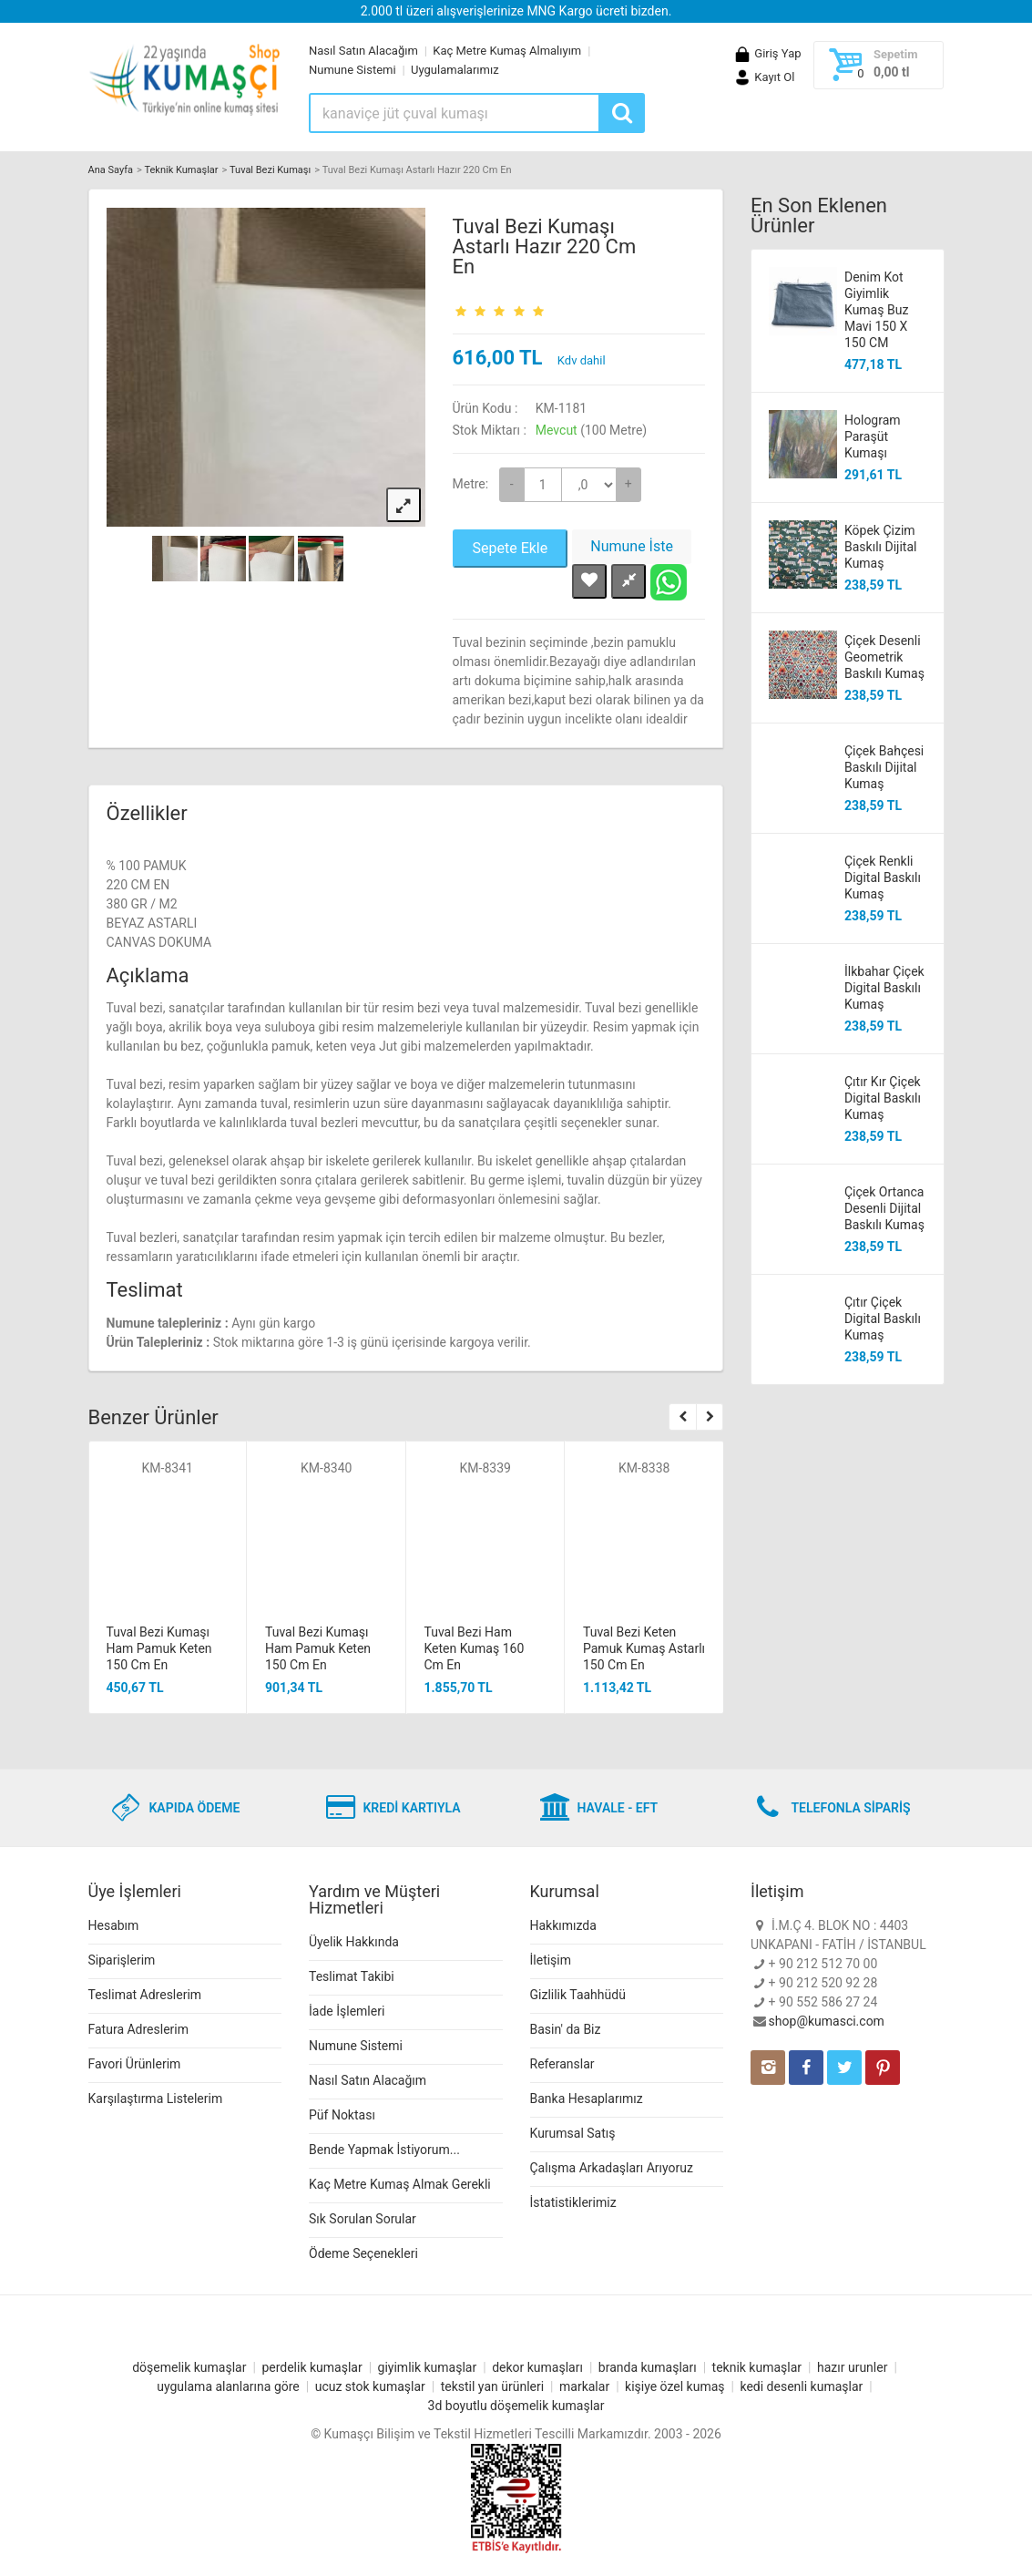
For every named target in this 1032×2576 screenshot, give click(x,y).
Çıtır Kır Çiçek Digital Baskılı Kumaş (882, 1098)
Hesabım (113, 1925)
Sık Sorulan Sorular (362, 2219)
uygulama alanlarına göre (228, 2386)
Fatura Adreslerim (138, 2029)
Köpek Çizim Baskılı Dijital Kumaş (880, 546)
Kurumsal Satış (573, 2133)
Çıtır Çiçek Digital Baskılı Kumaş (882, 1318)
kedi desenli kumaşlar (801, 2386)
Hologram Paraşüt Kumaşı (872, 436)
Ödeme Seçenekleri (363, 2253)
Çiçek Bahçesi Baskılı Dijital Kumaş (884, 767)
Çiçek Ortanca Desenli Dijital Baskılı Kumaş (884, 1208)
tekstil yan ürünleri (492, 2386)
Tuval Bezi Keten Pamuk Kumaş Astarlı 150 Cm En (644, 1648)
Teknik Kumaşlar (181, 170)
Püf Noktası (342, 2115)
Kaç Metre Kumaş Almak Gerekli (400, 2184)
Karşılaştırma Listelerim (155, 2098)
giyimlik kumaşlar (427, 2367)
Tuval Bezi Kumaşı (270, 170)
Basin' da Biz (565, 2029)
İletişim (551, 1960)
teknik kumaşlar (757, 2367)
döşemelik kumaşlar (189, 2367)
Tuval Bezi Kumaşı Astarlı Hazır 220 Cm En (545, 246)
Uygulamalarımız (455, 70)
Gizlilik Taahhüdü (578, 1994)
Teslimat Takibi (351, 1976)
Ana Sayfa (110, 170)
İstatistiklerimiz (573, 2202)
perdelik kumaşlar (311, 2367)
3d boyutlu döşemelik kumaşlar (516, 2405)
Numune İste (631, 546)
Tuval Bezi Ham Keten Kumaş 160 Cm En (474, 1648)
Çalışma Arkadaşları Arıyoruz (611, 2167)
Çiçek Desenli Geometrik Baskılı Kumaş (884, 657)
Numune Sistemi (352, 70)
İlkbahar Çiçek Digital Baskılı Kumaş (884, 987)
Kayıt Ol (763, 77)
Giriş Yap (767, 53)
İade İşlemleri (346, 2011)
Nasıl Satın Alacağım (363, 50)
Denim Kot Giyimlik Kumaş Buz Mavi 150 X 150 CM (876, 310)
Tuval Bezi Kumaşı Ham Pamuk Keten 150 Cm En (159, 1648)
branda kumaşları (647, 2367)
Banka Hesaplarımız (586, 2098)
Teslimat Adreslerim (145, 1994)
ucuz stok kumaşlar (370, 2386)
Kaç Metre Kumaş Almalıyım (507, 50)
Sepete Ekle (510, 548)
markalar (584, 2386)
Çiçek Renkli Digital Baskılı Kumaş (882, 877)
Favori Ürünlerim (134, 2064)
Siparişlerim (122, 1960)
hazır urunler (852, 2367)
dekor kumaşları (537, 2367)
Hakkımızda (563, 1925)
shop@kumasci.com (826, 2021)
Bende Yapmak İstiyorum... (384, 2149)
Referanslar (562, 2064)
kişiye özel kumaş (675, 2386)
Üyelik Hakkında (354, 1942)
